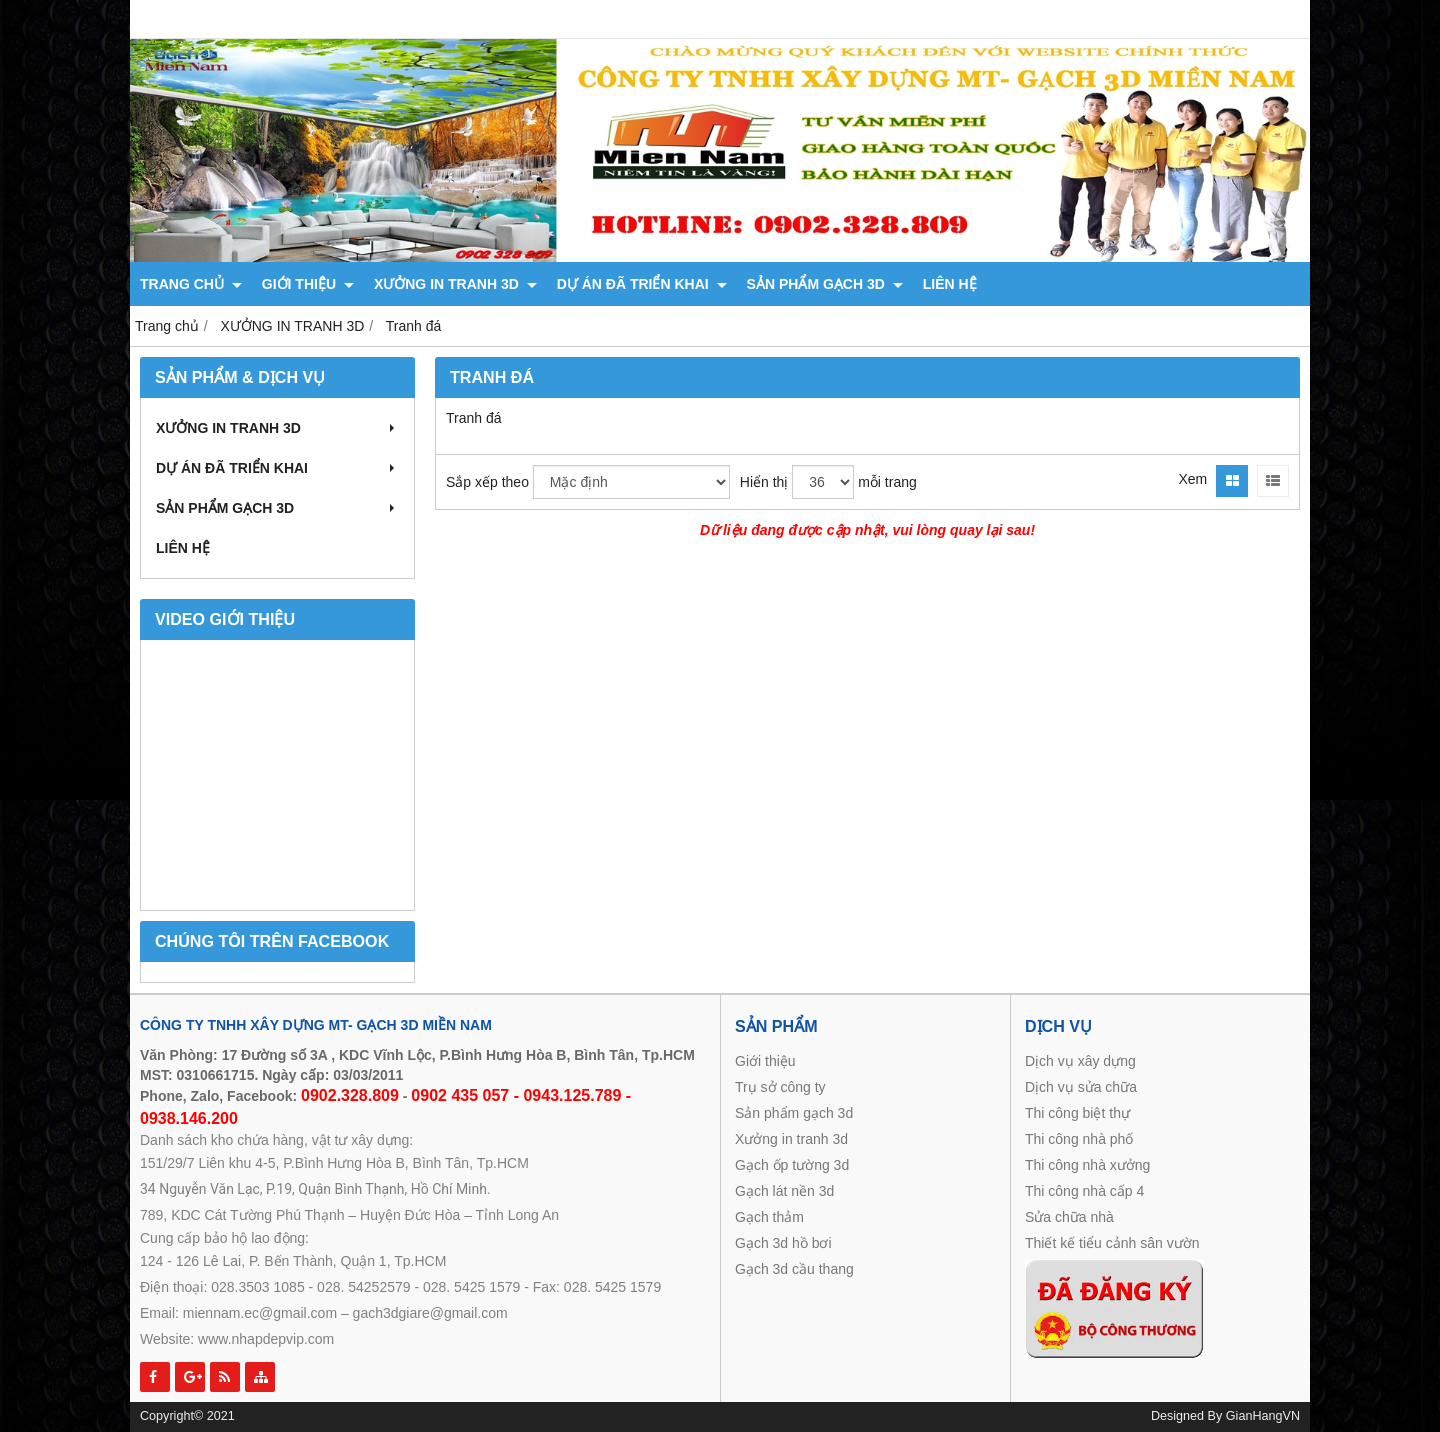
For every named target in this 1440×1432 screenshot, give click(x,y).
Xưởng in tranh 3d (791, 1139)
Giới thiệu (765, 1061)
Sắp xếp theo (487, 482)
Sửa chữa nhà (1069, 1217)
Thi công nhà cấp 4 (1084, 1191)
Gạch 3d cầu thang (794, 1269)
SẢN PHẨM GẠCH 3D (825, 284)
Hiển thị (764, 482)
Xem (1192, 479)
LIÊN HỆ (950, 284)
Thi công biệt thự (1077, 1113)
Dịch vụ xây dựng (1080, 1061)
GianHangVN (1263, 1416)
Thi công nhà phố (1079, 1139)
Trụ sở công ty (780, 1087)
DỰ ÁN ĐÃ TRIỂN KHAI (642, 284)
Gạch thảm (771, 1217)
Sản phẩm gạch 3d (794, 1113)
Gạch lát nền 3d (784, 1191)
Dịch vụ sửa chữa (1081, 1087)
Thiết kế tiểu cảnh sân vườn (1112, 1243)
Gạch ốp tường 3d (792, 1165)
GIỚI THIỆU (308, 284)
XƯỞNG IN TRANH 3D (455, 284)
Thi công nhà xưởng (1087, 1165)
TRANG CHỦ (191, 284)
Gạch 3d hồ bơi (783, 1243)
